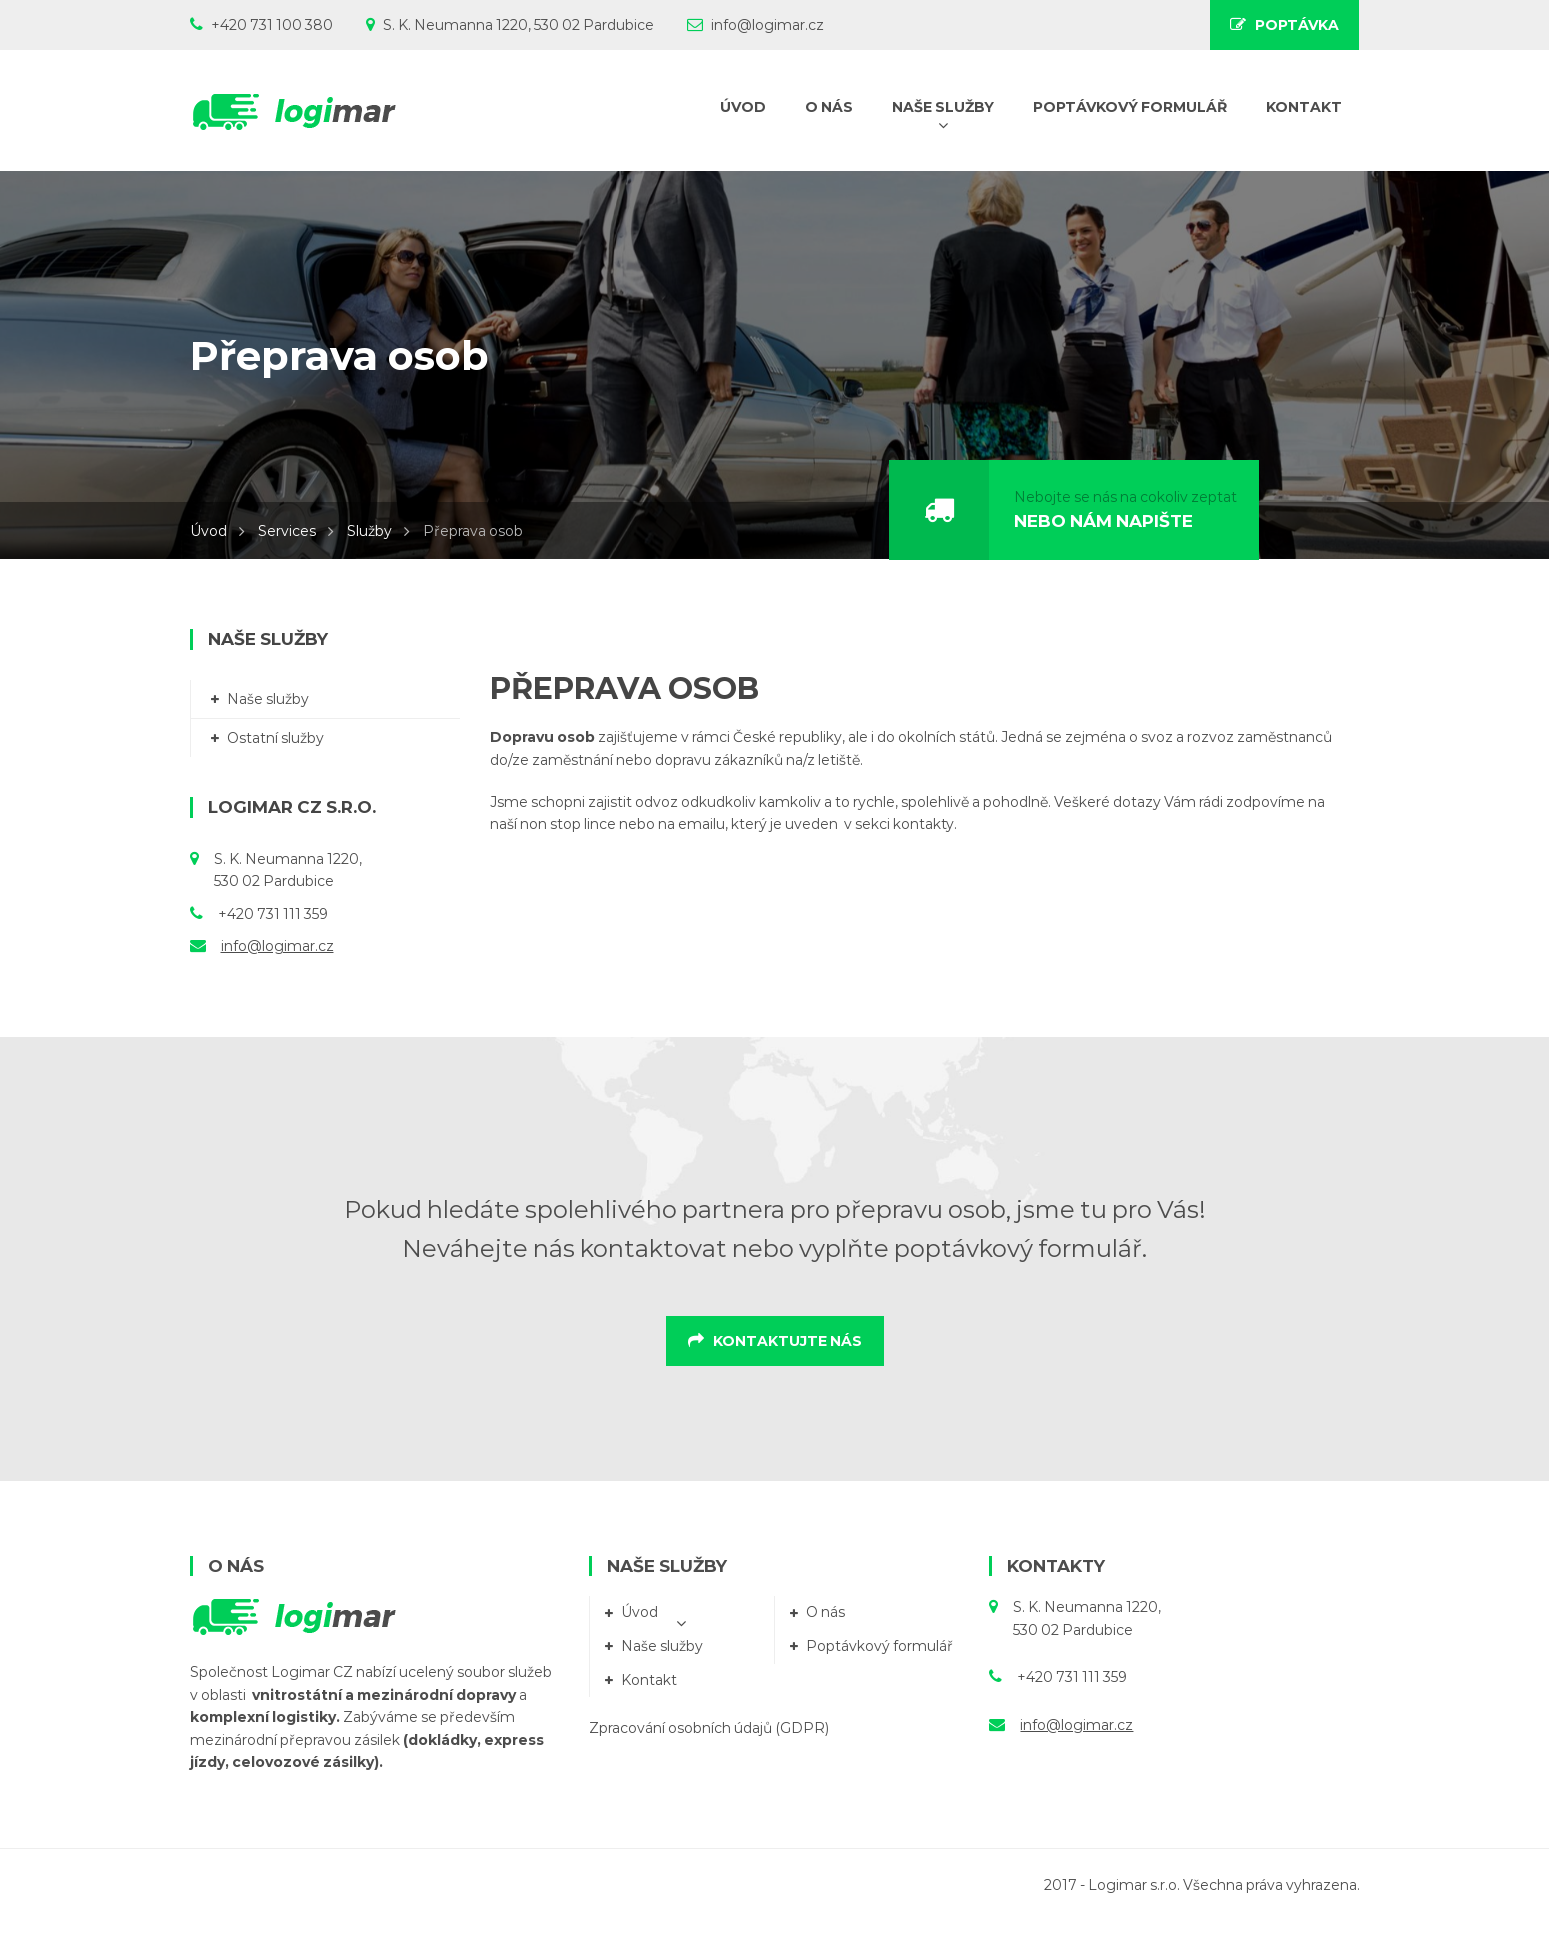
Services (287, 531)
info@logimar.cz (277, 946)
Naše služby (268, 699)
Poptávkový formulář (879, 1646)
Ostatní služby (275, 738)
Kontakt (649, 1680)
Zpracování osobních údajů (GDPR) (709, 1728)
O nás (825, 1612)
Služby (369, 531)
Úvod (208, 531)
